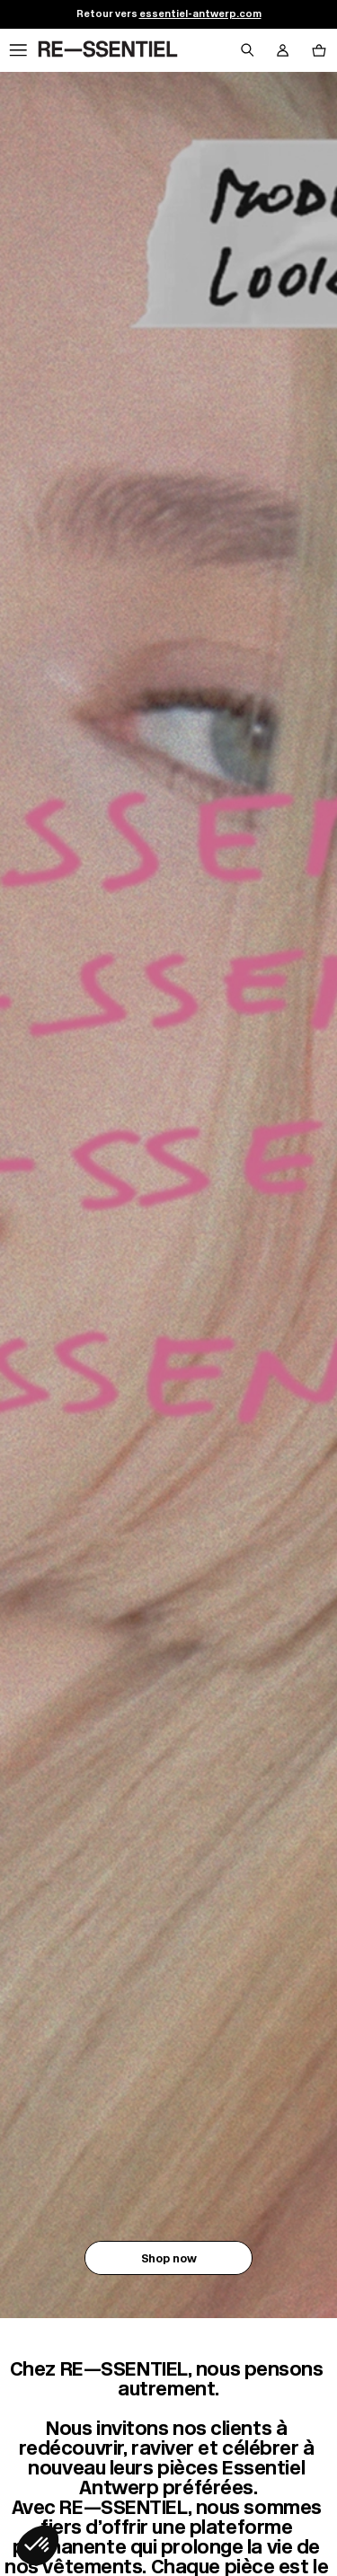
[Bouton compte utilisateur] (283, 50)
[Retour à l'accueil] (108, 50)
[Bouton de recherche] (247, 50)
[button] (37, 2545)
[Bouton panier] (319, 50)
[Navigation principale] (18, 50)
